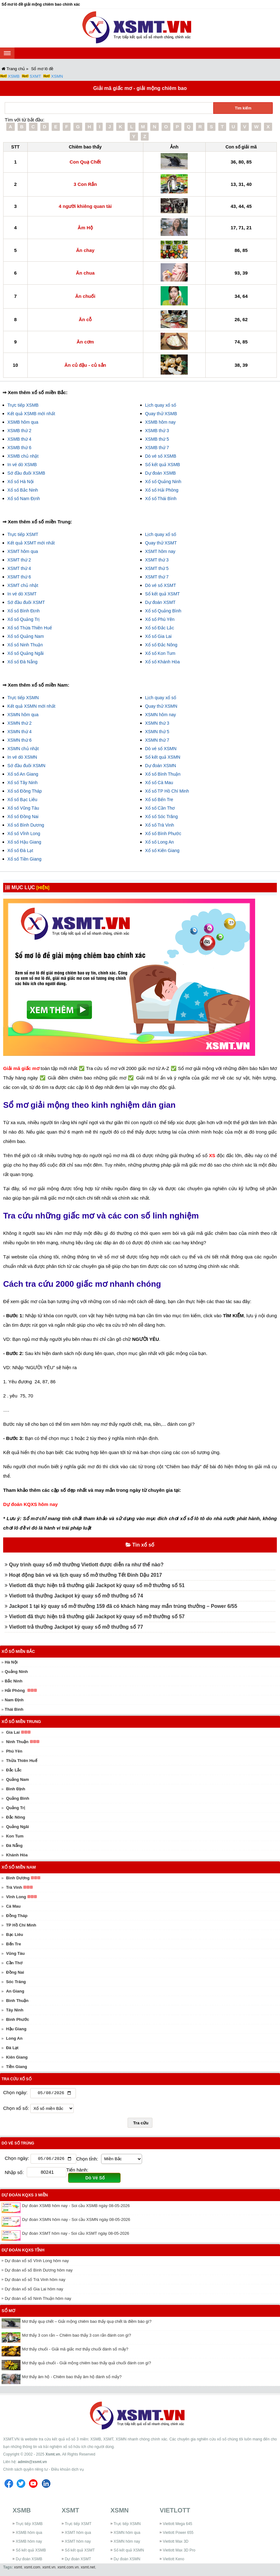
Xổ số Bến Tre (159, 799)
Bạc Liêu (14, 1934)
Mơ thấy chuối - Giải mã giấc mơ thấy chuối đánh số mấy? (75, 2350)
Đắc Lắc (13, 1770)
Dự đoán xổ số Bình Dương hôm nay (38, 2271)
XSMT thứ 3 (157, 559)
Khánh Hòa (17, 1855)
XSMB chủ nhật (23, 456)
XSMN (57, 76)
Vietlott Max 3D (175, 2542)
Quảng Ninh (16, 1671)
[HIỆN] (43, 887)
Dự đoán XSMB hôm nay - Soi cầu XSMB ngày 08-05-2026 (76, 2207)
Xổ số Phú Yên (160, 619)
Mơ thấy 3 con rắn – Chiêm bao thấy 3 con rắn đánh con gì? (76, 2336)
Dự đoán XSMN (160, 765)
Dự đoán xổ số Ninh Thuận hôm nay (38, 2299)
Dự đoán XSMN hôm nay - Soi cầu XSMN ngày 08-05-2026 (76, 2220)
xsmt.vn (49, 2568)
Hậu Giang (16, 2029)
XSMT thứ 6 (19, 576)
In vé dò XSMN (22, 757)
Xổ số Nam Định (24, 498)
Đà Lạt (12, 2047)
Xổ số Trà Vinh (159, 825)
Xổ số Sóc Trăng (161, 816)
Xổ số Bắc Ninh (23, 490)
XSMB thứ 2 (19, 430)
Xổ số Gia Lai (158, 636)
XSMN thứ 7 (157, 740)
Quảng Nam (17, 1779)
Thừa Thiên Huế (21, 1760)
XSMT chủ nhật (23, 585)
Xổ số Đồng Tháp (25, 791)
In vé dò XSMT (22, 593)
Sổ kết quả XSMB (162, 464)
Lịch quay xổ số (160, 405)
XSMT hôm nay (160, 551)
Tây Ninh (14, 2010)
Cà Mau (13, 1906)
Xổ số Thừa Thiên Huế (30, 627)
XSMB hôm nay (160, 422)
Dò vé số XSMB (160, 456)
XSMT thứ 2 (19, 559)
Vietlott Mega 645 (177, 2525)
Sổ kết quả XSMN (162, 757)
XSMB (14, 76)
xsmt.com (32, 2568)
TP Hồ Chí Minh (21, 1925)
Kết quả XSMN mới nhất (31, 706)
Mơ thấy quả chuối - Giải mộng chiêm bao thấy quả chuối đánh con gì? (86, 2364)
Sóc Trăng (16, 1981)
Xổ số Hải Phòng (162, 490)
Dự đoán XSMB (160, 473)
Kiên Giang (17, 2057)
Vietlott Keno (173, 2560)
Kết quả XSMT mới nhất (31, 542)
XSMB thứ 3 (157, 430)
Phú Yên (14, 1751)
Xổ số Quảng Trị (24, 619)
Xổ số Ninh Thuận (25, 644)
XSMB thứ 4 (19, 439)
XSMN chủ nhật (23, 748)
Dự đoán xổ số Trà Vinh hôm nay (35, 2280)
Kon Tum (14, 1836)
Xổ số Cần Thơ (160, 808)
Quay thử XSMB (161, 413)
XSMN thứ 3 (157, 723)
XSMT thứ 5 (157, 568)
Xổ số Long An (159, 842)
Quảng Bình (17, 1798)
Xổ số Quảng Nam (26, 636)
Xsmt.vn (52, 2455)
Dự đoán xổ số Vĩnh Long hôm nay (37, 2262)
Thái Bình (14, 1709)
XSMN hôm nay (160, 714)
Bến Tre (13, 1944)
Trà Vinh (14, 1887)
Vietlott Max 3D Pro (179, 2551)
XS (212, 1155)
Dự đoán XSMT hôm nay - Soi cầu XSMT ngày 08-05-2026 (75, 2234)
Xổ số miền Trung (21, 1721)
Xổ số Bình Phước (163, 833)
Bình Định (15, 1789)
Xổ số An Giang (23, 774)
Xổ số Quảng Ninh (163, 481)
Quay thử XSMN (161, 706)
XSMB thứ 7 (157, 447)
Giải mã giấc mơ (21, 1068)
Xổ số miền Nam (19, 1867)
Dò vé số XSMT (160, 585)
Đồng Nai (15, 1972)
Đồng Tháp (16, 1915)
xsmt (18, 2568)
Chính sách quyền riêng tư (25, 2470)
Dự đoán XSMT (160, 602)
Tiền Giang (16, 2066)
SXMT (35, 76)
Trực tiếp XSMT (23, 534)
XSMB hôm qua (23, 422)
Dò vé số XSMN (161, 748)
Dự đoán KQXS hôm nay (30, 1504)
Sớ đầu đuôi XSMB (26, 473)
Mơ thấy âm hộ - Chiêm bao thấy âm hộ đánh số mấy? (72, 2378)
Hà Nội (11, 1662)
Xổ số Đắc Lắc (159, 627)
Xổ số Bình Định (24, 610)
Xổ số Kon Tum (160, 653)
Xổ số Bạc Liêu (22, 799)
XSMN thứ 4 (20, 731)
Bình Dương (18, 1878)
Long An (14, 2038)
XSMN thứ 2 (20, 723)
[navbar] (7, 53)
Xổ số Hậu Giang (24, 842)
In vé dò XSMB (22, 464)
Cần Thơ (14, 1962)
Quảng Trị (15, 1807)
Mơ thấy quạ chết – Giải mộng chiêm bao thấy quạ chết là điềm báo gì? (86, 2322)
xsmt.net (88, 2568)
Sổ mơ (8, 2312)
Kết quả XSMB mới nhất (31, 413)
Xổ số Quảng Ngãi (26, 653)
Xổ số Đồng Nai (23, 816)
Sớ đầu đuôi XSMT (26, 602)
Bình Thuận (17, 2000)
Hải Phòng (15, 1690)
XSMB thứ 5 (157, 439)
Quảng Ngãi (17, 1826)
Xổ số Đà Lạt (20, 850)
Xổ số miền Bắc (18, 1651)
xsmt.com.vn (68, 2568)
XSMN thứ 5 (157, 731)
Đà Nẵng (14, 1845)
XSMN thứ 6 (20, 740)
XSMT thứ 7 (157, 576)
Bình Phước (17, 2019)
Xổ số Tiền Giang (25, 858)
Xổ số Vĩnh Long (24, 833)
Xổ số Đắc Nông (161, 644)
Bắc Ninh (13, 1681)
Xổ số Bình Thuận (162, 774)
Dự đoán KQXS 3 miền (25, 2196)
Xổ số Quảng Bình (163, 610)
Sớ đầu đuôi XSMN (27, 765)
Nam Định (14, 1700)
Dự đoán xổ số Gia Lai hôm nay (34, 2290)
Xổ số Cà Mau (159, 782)
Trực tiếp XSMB (23, 405)
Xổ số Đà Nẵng (23, 661)
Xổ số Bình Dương (26, 825)
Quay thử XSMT (161, 542)
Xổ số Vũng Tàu (23, 808)
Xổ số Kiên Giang (162, 850)
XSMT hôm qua (23, 551)
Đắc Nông (15, 1817)
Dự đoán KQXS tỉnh (23, 2251)
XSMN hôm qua (23, 714)
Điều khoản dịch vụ (67, 2470)
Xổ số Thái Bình (161, 498)
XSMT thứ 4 (19, 568)
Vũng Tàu (15, 1953)
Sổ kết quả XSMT (162, 593)
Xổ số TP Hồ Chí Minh (167, 791)
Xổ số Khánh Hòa (162, 661)
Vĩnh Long (16, 1896)
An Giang (15, 1991)
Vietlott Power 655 (178, 2534)
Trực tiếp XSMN (23, 697)
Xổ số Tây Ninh (23, 782)
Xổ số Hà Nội (21, 481)
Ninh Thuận (17, 1741)
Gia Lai (13, 1732)
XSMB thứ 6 (19, 447)
